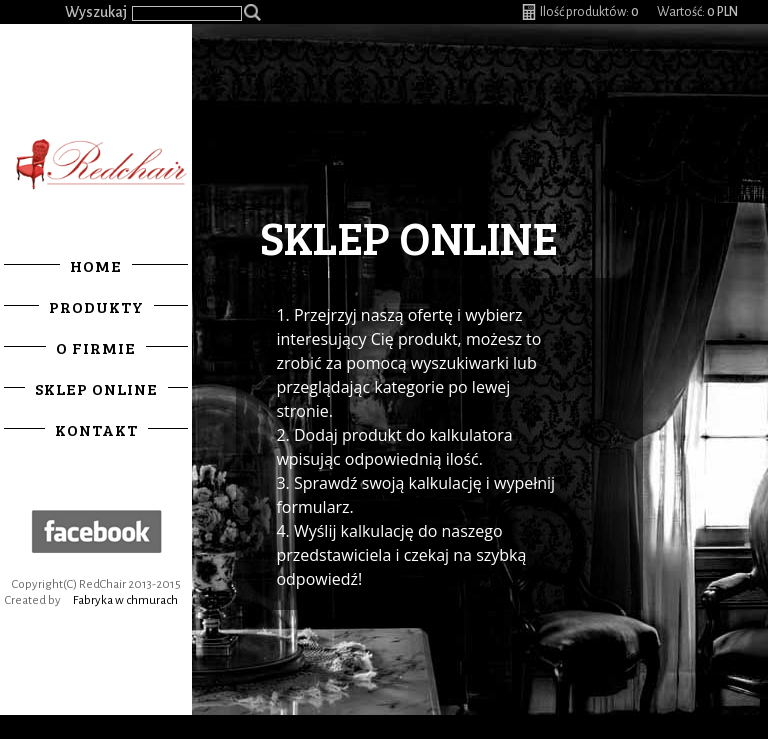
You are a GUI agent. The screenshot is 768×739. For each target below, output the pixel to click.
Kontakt (96, 429)
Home (96, 265)
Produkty (96, 306)
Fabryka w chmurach (125, 600)
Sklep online (96, 388)
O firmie (96, 347)
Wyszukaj (96, 12)
